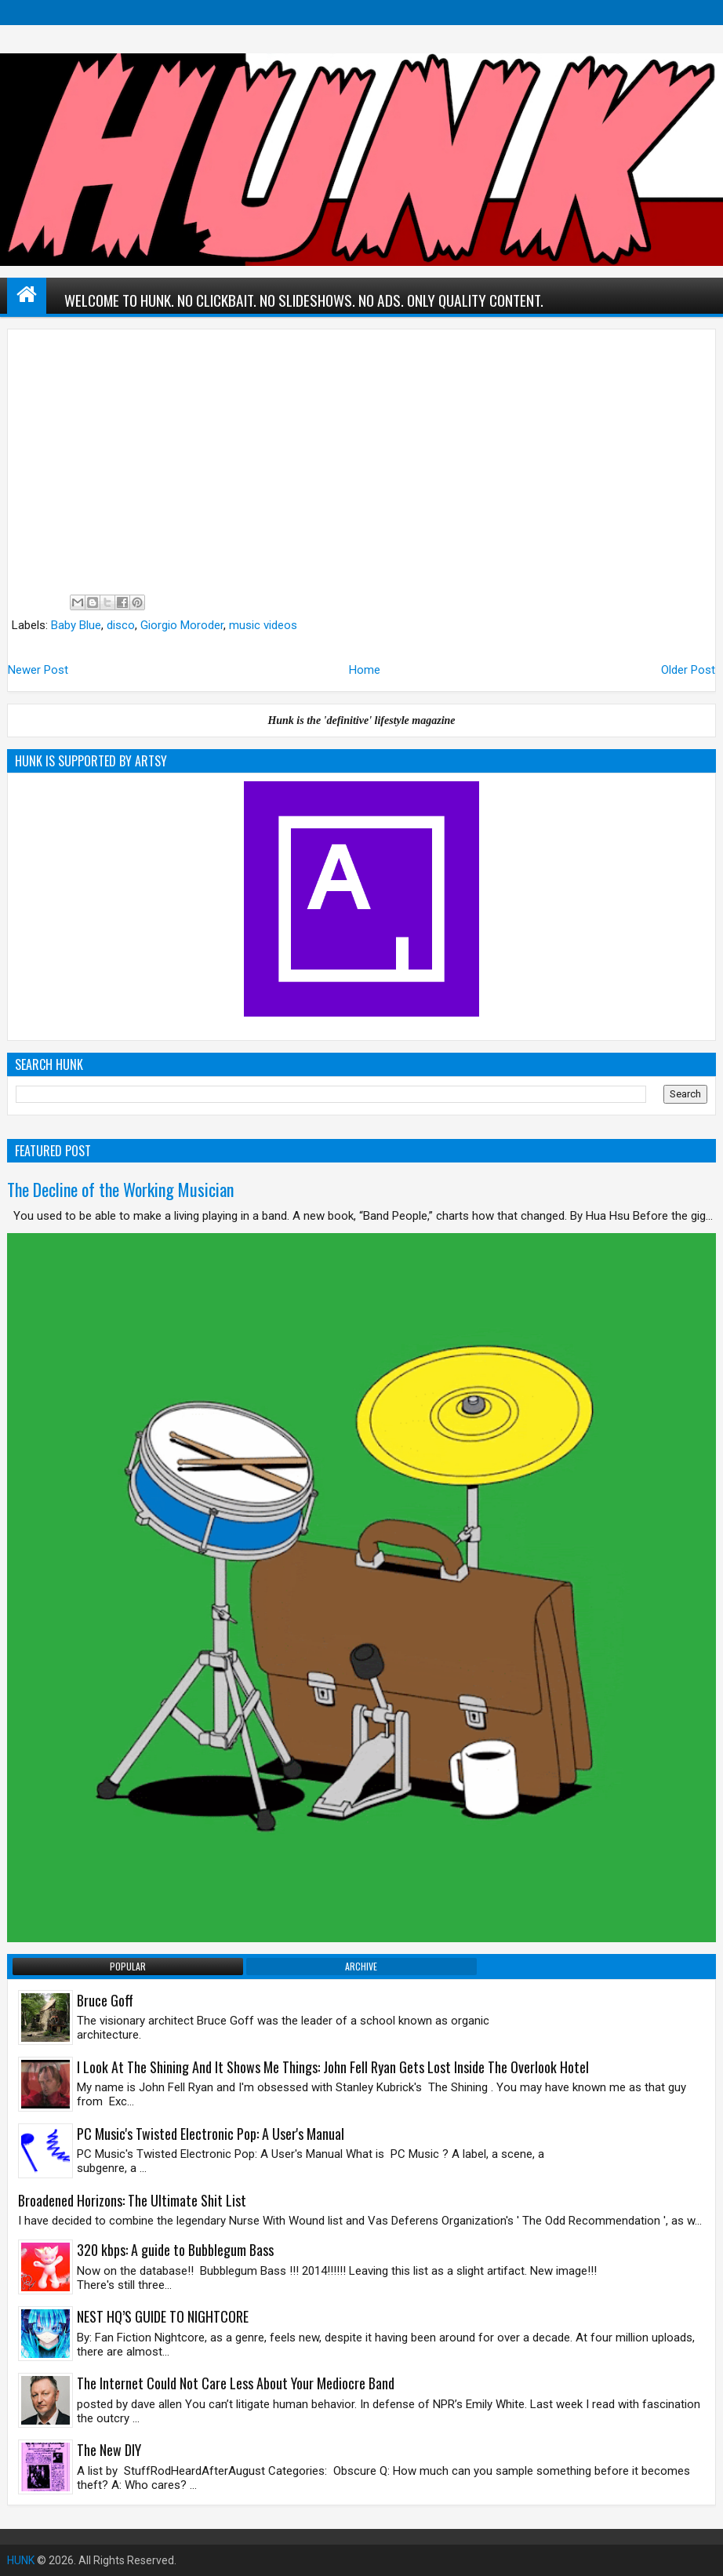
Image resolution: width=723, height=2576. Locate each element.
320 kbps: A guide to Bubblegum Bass (175, 2249)
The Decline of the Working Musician (120, 1189)
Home (364, 670)
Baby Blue (76, 625)
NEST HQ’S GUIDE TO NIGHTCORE (163, 2316)
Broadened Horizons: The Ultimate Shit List (132, 2200)
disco (121, 625)
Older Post (688, 670)
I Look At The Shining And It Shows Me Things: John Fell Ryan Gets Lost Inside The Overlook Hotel (333, 2067)
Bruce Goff (105, 2000)
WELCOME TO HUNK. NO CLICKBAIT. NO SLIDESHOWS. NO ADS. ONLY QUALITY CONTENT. (303, 300)
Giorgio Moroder (181, 625)
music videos (263, 625)
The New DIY (109, 2450)
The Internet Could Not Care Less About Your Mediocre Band (235, 2383)
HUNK (21, 2560)
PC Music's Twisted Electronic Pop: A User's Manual (210, 2133)
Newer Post (38, 670)
